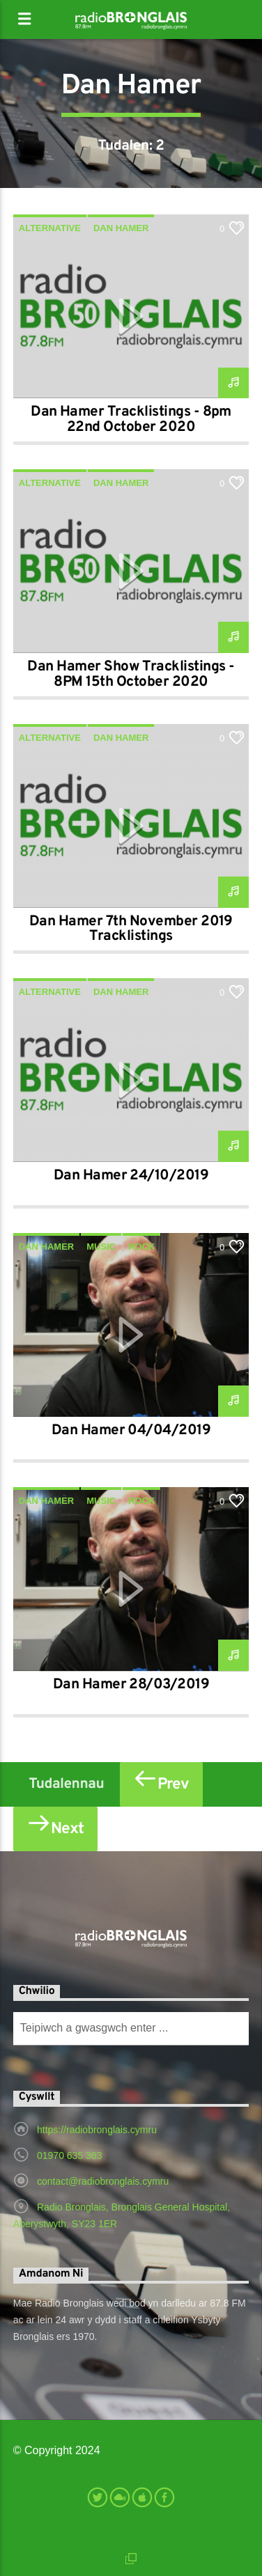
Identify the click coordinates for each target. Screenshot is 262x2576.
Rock (141, 1246)
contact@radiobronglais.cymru (103, 2181)
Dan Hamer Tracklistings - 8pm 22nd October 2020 (131, 420)
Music (101, 1246)
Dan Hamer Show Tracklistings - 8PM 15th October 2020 (130, 674)
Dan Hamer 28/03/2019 (131, 1685)
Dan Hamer (120, 228)
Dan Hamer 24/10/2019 (131, 1176)
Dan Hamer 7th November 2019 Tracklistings (131, 929)
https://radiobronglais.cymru (97, 2129)
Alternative (50, 228)
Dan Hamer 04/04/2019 (131, 1431)
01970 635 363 (69, 2155)
